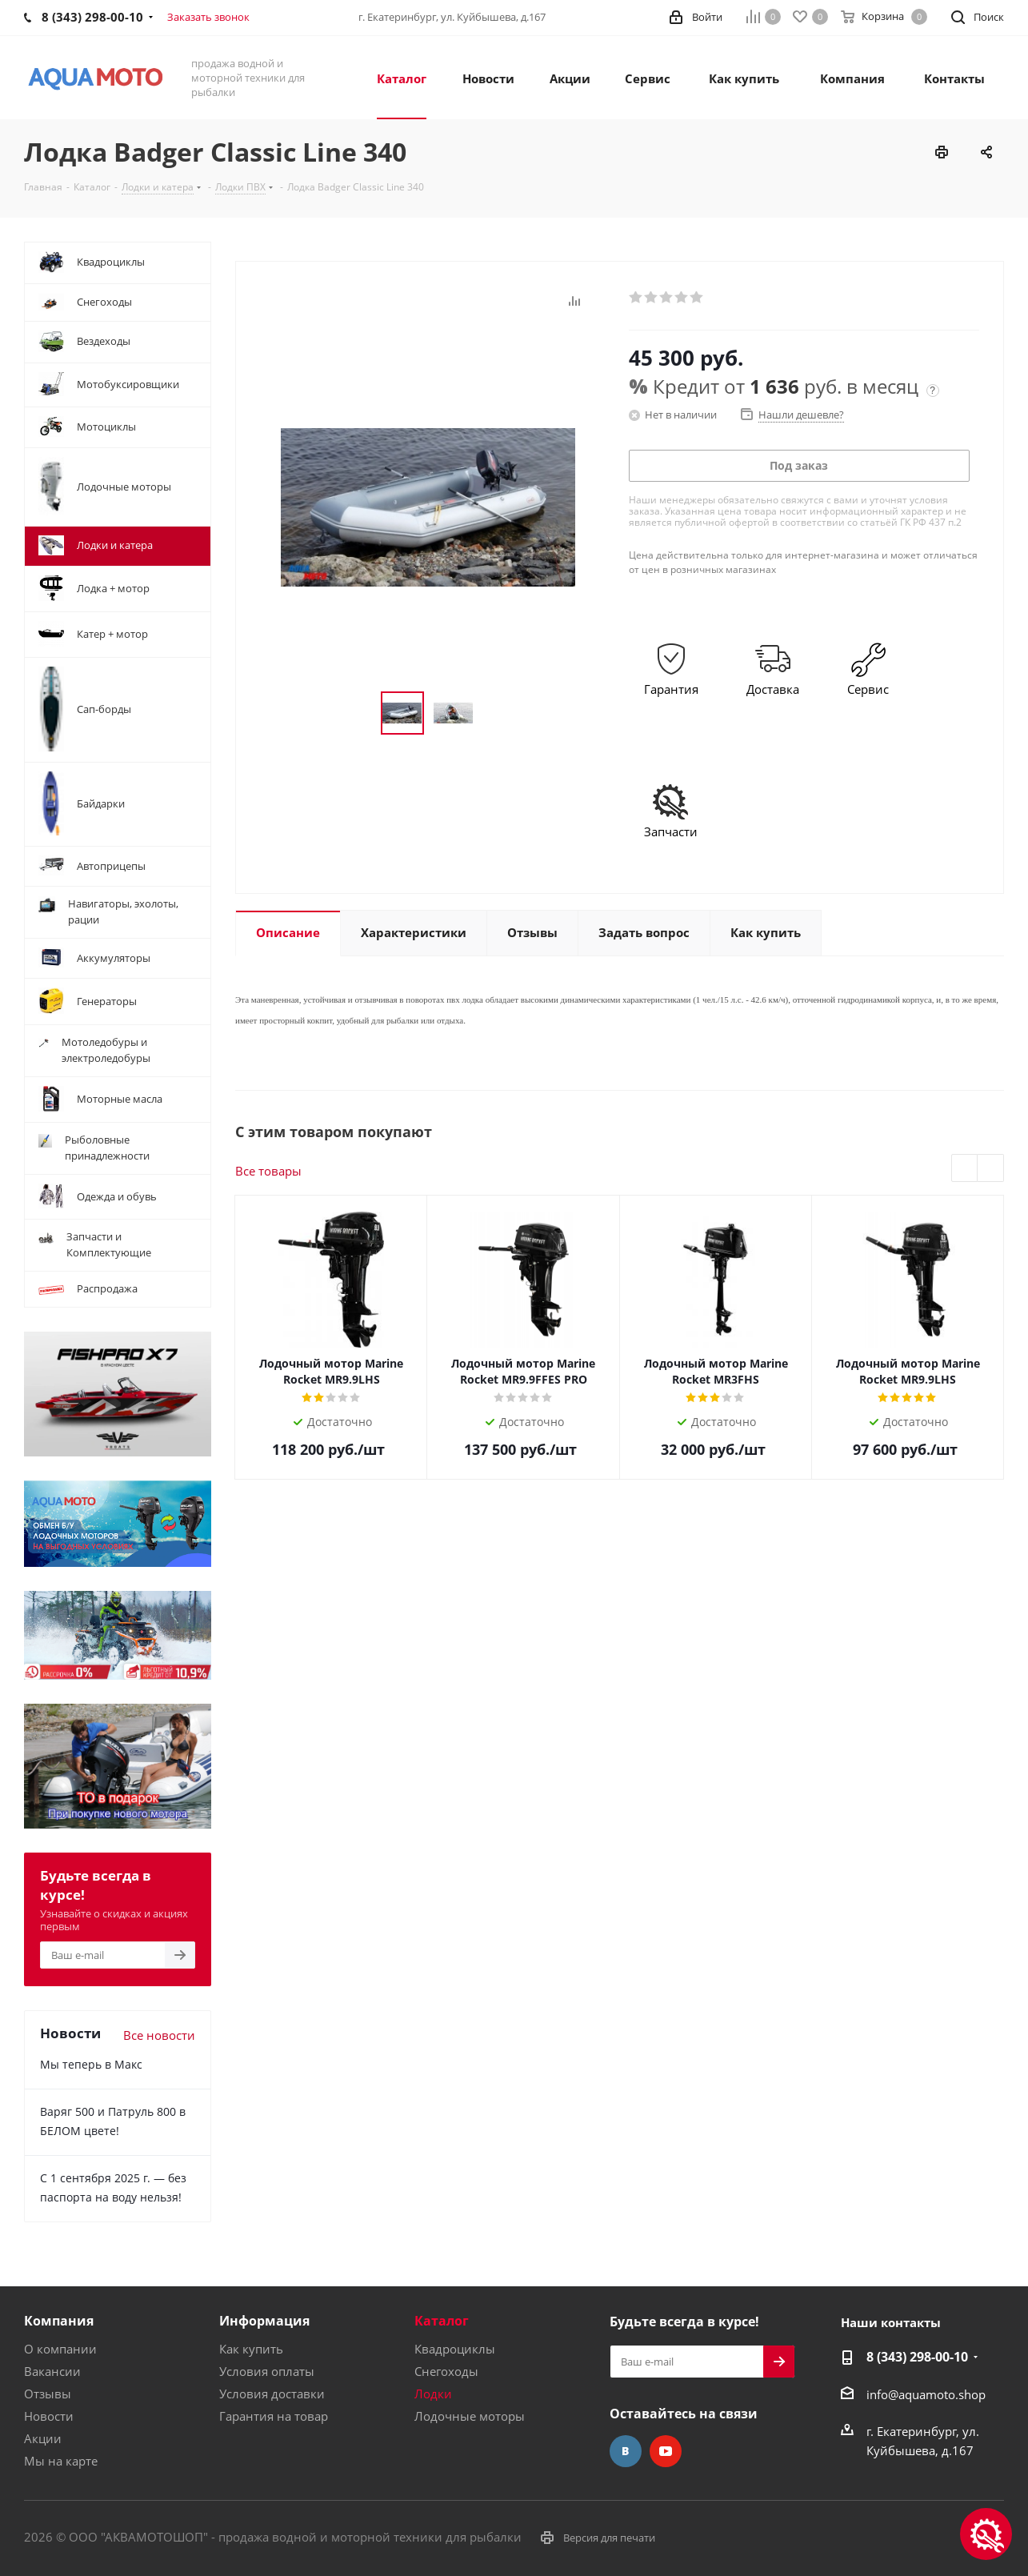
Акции (43, 2438)
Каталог (441, 2321)
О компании (60, 2349)
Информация (264, 2321)
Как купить (251, 2349)
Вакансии (52, 2371)
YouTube (666, 2451)
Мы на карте (61, 2461)
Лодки (433, 2394)
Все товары (268, 1171)
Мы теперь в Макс (91, 2064)
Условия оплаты (266, 2371)
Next (991, 1169)
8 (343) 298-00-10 (917, 2357)
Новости (49, 2416)
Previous (965, 1169)
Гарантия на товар (273, 2416)
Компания (59, 2321)
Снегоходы (446, 2371)
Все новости (159, 2035)
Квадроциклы (454, 2349)
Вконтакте (626, 2451)
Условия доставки (272, 2394)
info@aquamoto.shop (926, 2394)
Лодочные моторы (469, 2416)
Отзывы (47, 2394)
